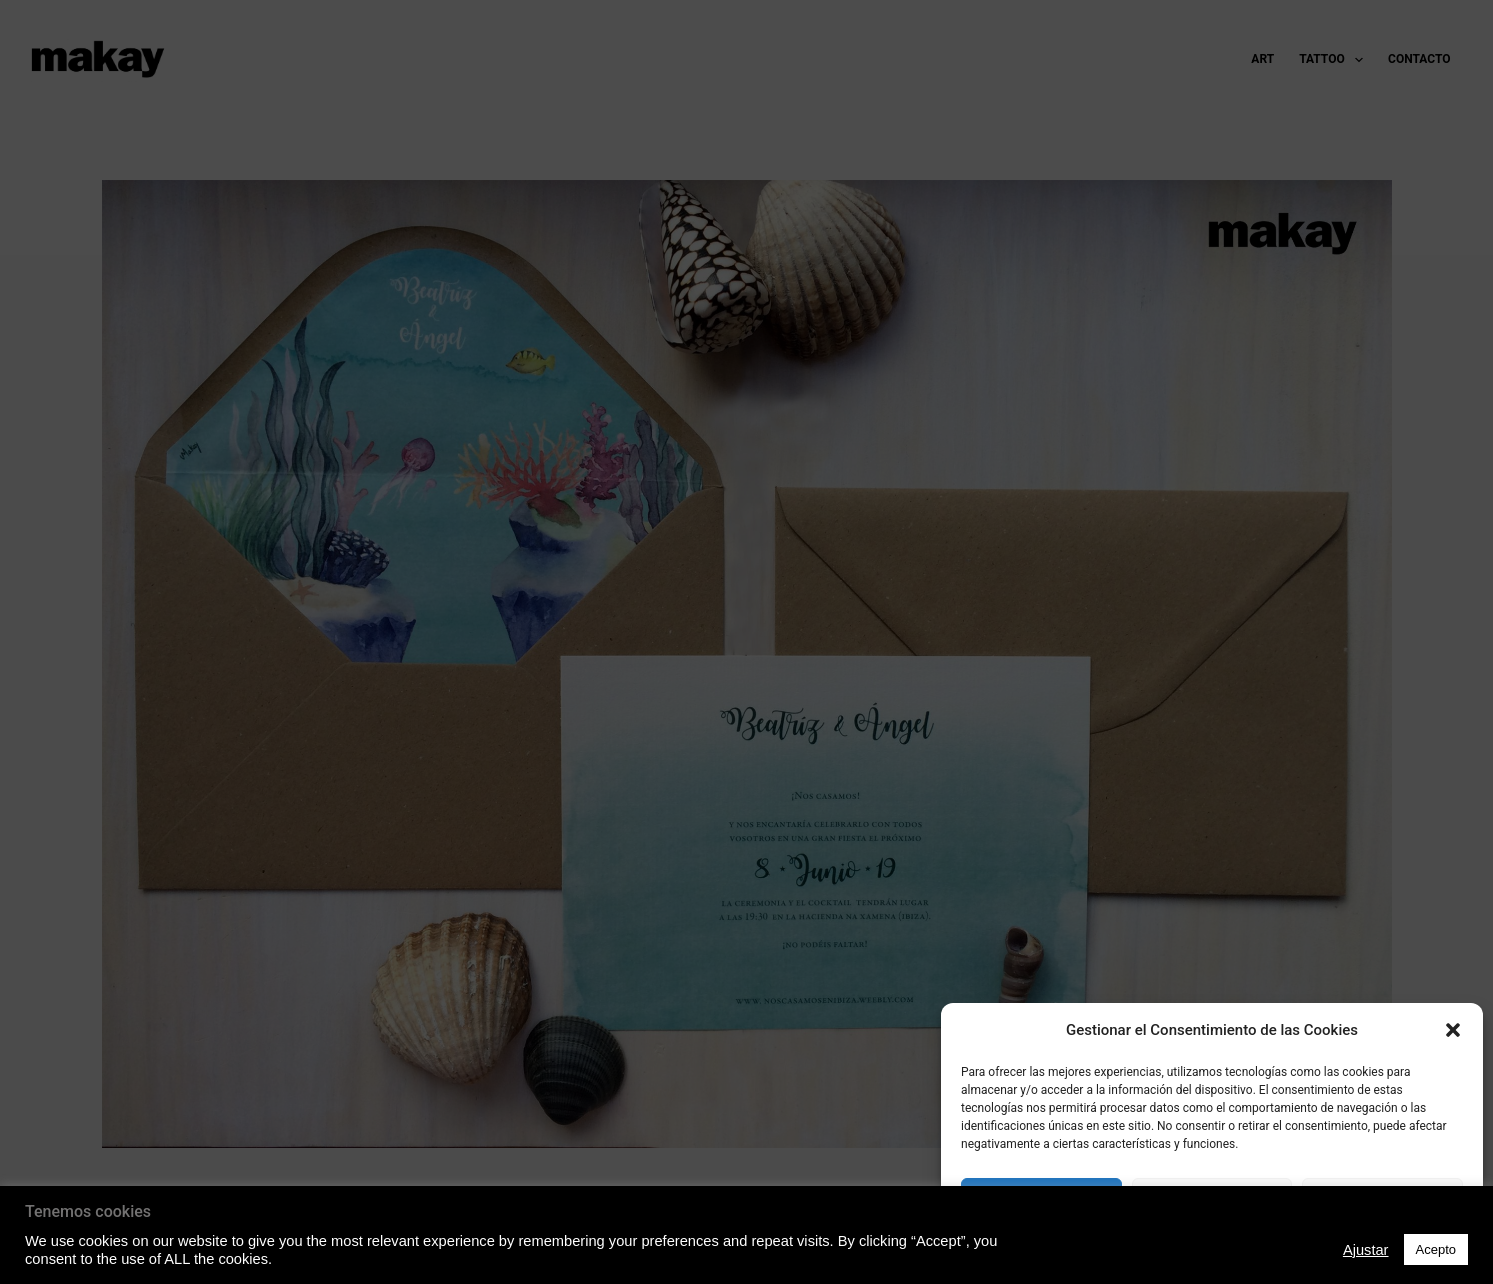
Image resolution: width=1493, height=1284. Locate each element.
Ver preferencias (1383, 1200)
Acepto (1042, 1200)
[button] (1453, 1030)
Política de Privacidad (1211, 1247)
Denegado (1212, 1200)
